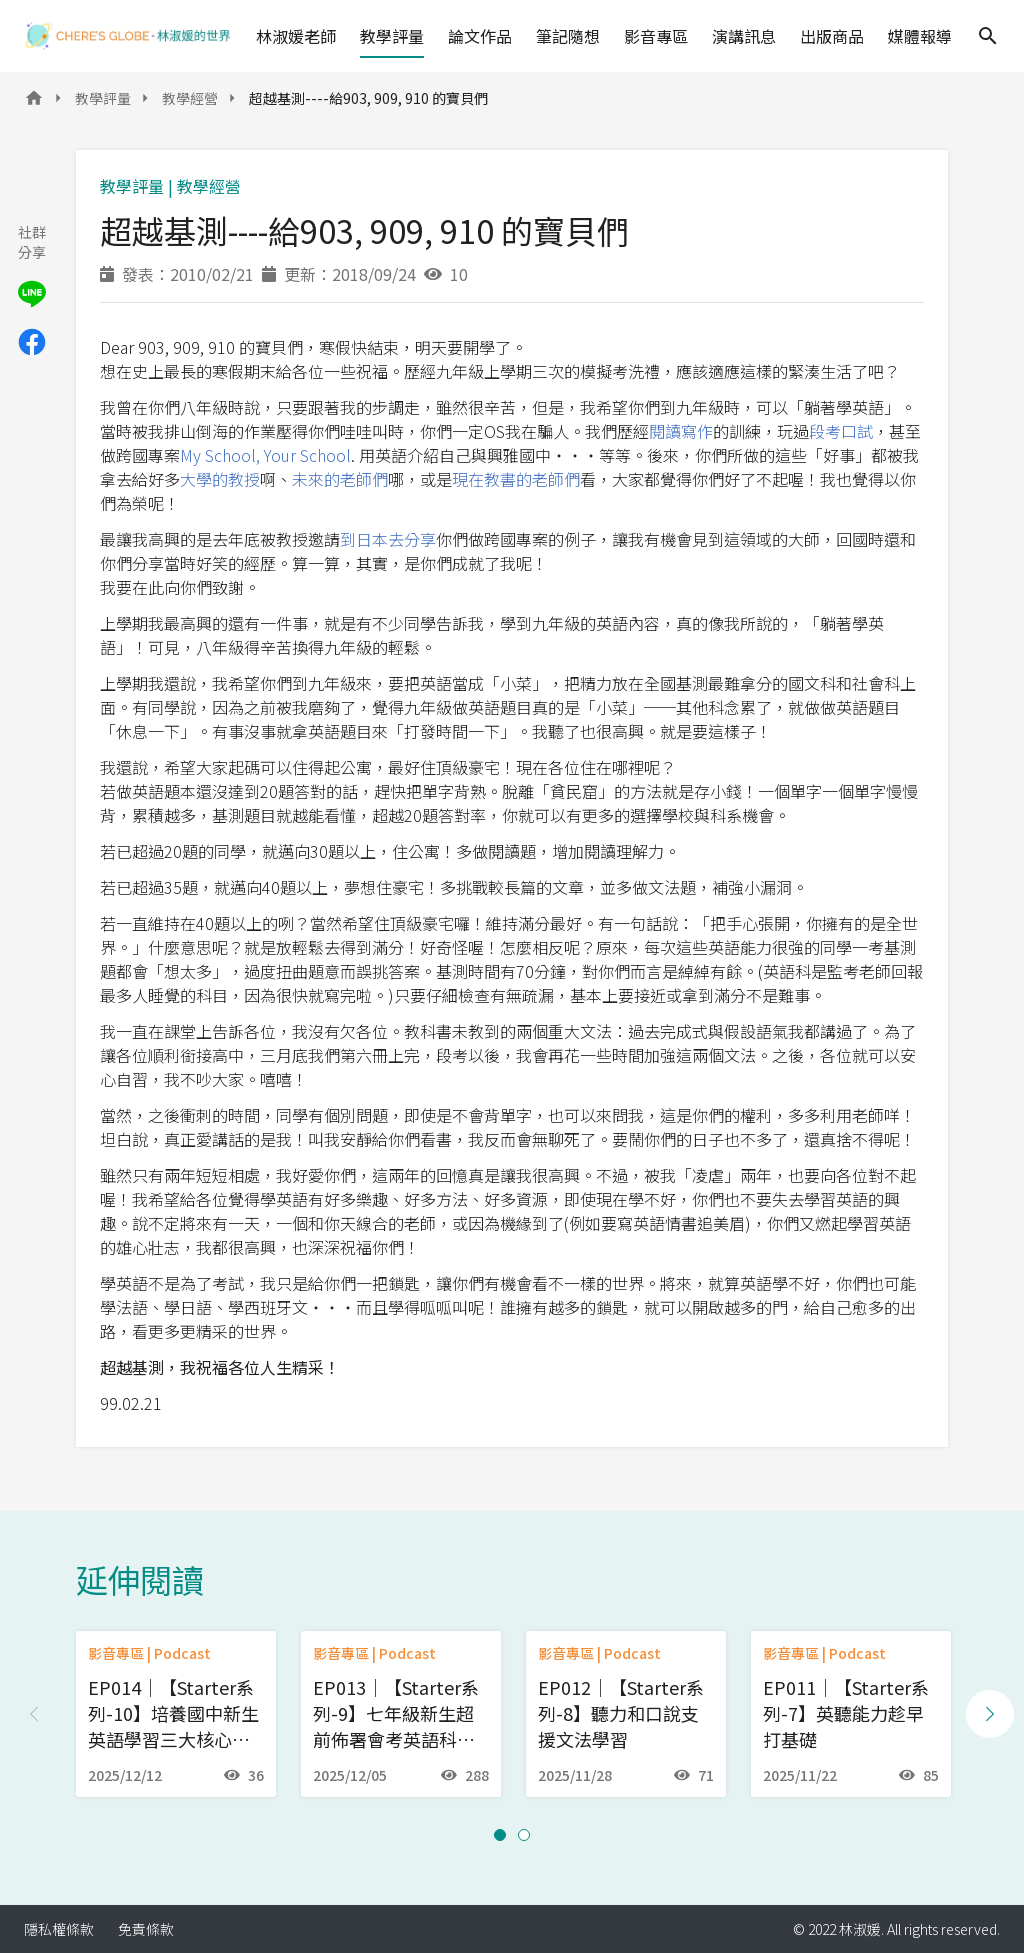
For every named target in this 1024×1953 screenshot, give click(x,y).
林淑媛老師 (296, 36)
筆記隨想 (568, 36)
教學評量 (392, 36)
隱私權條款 (59, 1929)
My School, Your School (265, 455)
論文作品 (480, 36)
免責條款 (146, 1929)
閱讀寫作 (681, 431)
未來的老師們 (340, 479)
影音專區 (656, 36)
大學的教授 (220, 479)
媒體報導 (920, 36)
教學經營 (190, 98)
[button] (500, 1835)
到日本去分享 (388, 539)
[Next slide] (990, 1714)
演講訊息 (744, 36)
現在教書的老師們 (516, 479)
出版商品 (832, 36)
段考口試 (841, 431)
